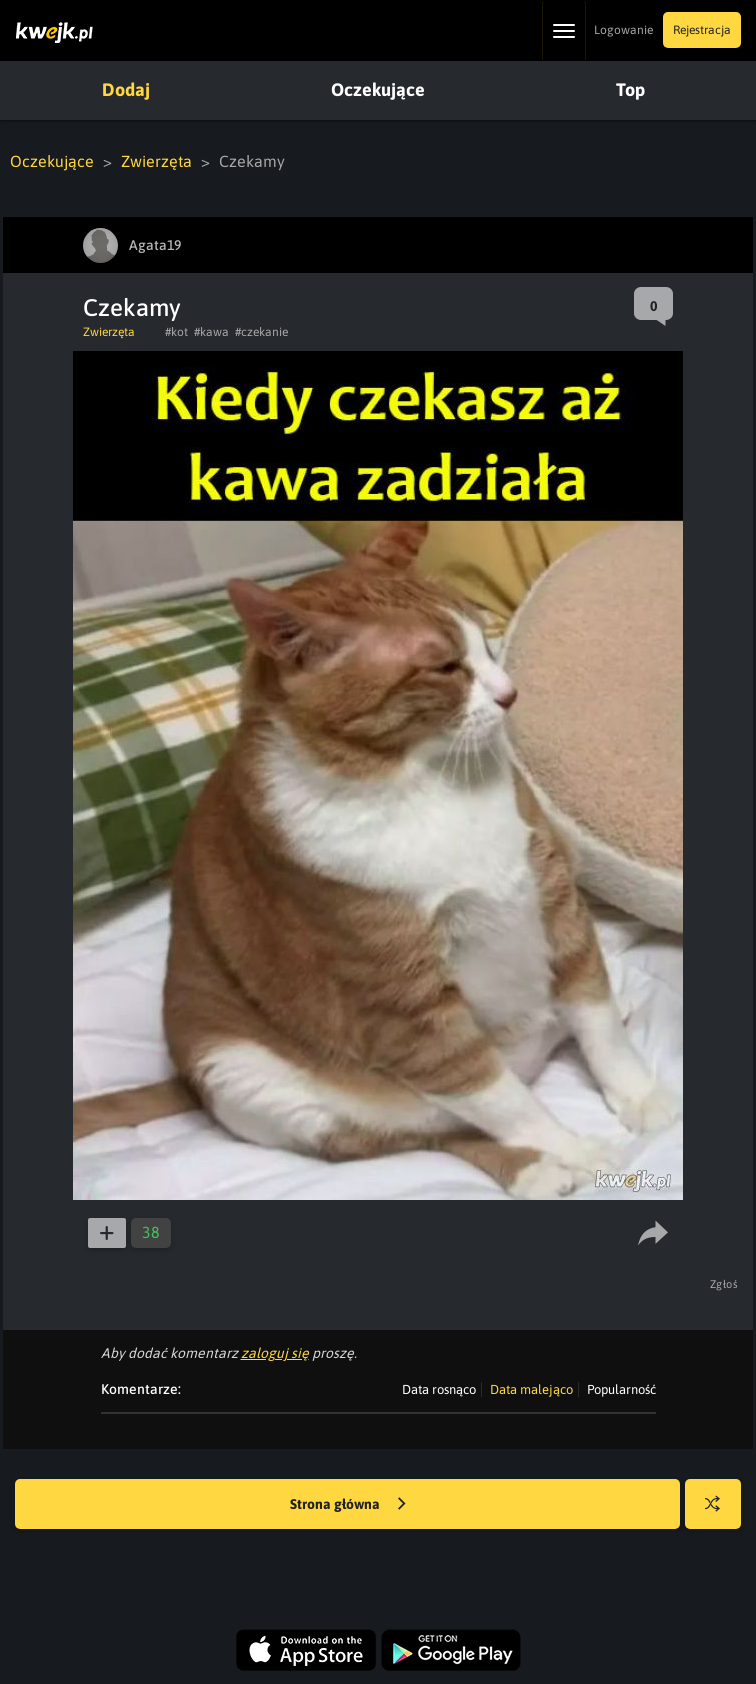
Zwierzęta (156, 161)
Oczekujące (378, 89)
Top (630, 89)
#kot (176, 332)
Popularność (621, 1389)
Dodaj (126, 89)
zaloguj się (275, 1353)
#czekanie (261, 332)
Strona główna (348, 1505)
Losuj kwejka (720, 1513)
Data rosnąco (439, 1389)
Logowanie (623, 30)
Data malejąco (531, 1389)
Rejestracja (702, 30)
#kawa (211, 332)
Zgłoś (724, 1284)
